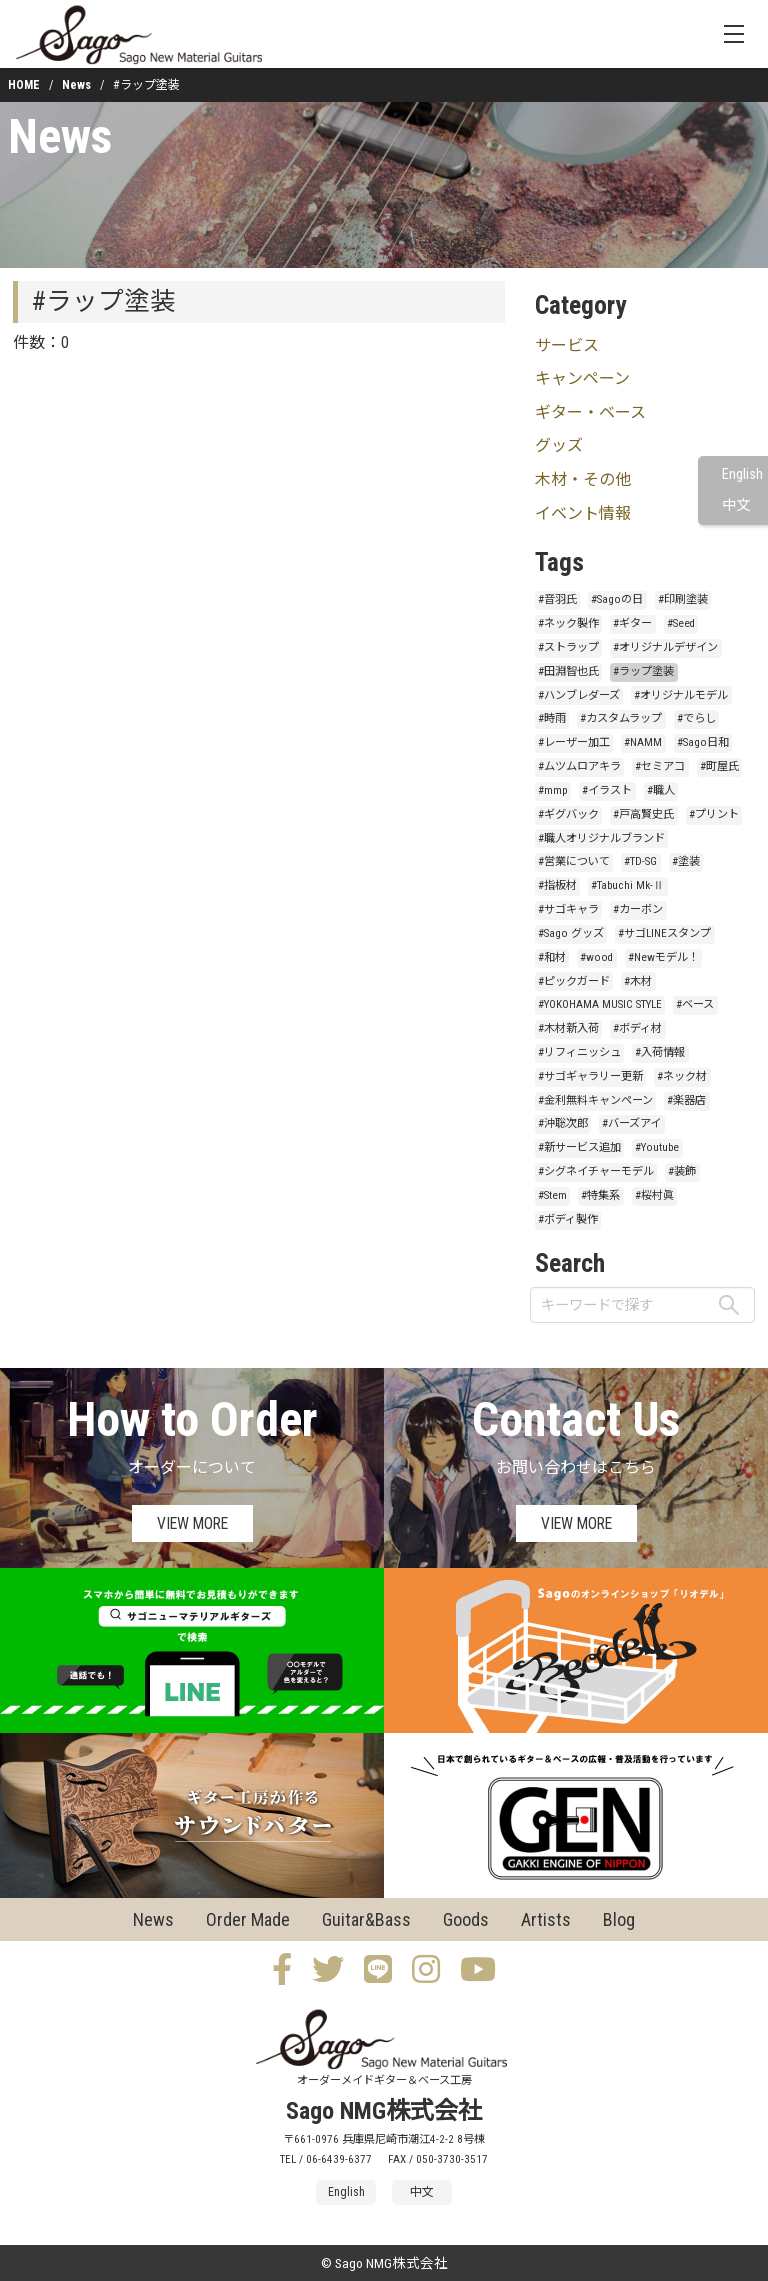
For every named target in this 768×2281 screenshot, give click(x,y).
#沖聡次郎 (563, 1123)
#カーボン (638, 909)
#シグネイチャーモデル (596, 1171)
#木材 (638, 981)
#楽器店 (686, 1100)
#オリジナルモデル (681, 695)
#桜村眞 (654, 1195)
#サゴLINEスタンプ (664, 933)
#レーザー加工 (574, 742)
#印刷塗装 (683, 599)
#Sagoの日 (617, 599)
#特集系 (600, 1195)
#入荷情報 (660, 1052)
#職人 (661, 790)
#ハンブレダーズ (579, 695)
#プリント (714, 814)
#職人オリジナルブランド (601, 838)
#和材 (552, 957)
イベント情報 (583, 513)
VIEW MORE (192, 1523)
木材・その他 (583, 479)
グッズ (559, 445)
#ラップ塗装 (643, 671)
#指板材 (557, 885)
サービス (567, 345)
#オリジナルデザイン (665, 647)
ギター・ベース (590, 412)
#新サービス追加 (579, 1147)
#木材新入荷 (568, 1028)
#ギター (632, 623)
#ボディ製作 (568, 1219)
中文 (736, 505)
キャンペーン (582, 378)
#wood (596, 957)
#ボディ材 (637, 1028)
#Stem (552, 1195)
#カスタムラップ (621, 718)
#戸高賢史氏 (643, 814)
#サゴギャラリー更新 (590, 1076)
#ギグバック (568, 814)
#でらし (696, 718)
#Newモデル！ (663, 957)
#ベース (695, 1004)
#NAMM (643, 742)
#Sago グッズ (571, 933)
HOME (24, 85)
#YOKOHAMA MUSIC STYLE (600, 1004)
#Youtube (657, 1147)
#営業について (574, 861)
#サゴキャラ (568, 909)
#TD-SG (640, 861)
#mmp (553, 790)
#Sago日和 (703, 742)
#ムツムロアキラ (579, 766)
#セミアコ (660, 766)
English (742, 474)
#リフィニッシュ (579, 1052)
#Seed (681, 623)
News (76, 85)
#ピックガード (574, 981)
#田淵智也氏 (568, 671)
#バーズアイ (631, 1123)
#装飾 (682, 1171)
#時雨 (552, 718)
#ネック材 (682, 1076)
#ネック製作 (568, 623)
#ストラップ (568, 647)
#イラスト (607, 790)
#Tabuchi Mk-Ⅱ (627, 885)
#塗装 (686, 861)
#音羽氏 (557, 599)
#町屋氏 (719, 766)
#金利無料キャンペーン (595, 1100)
